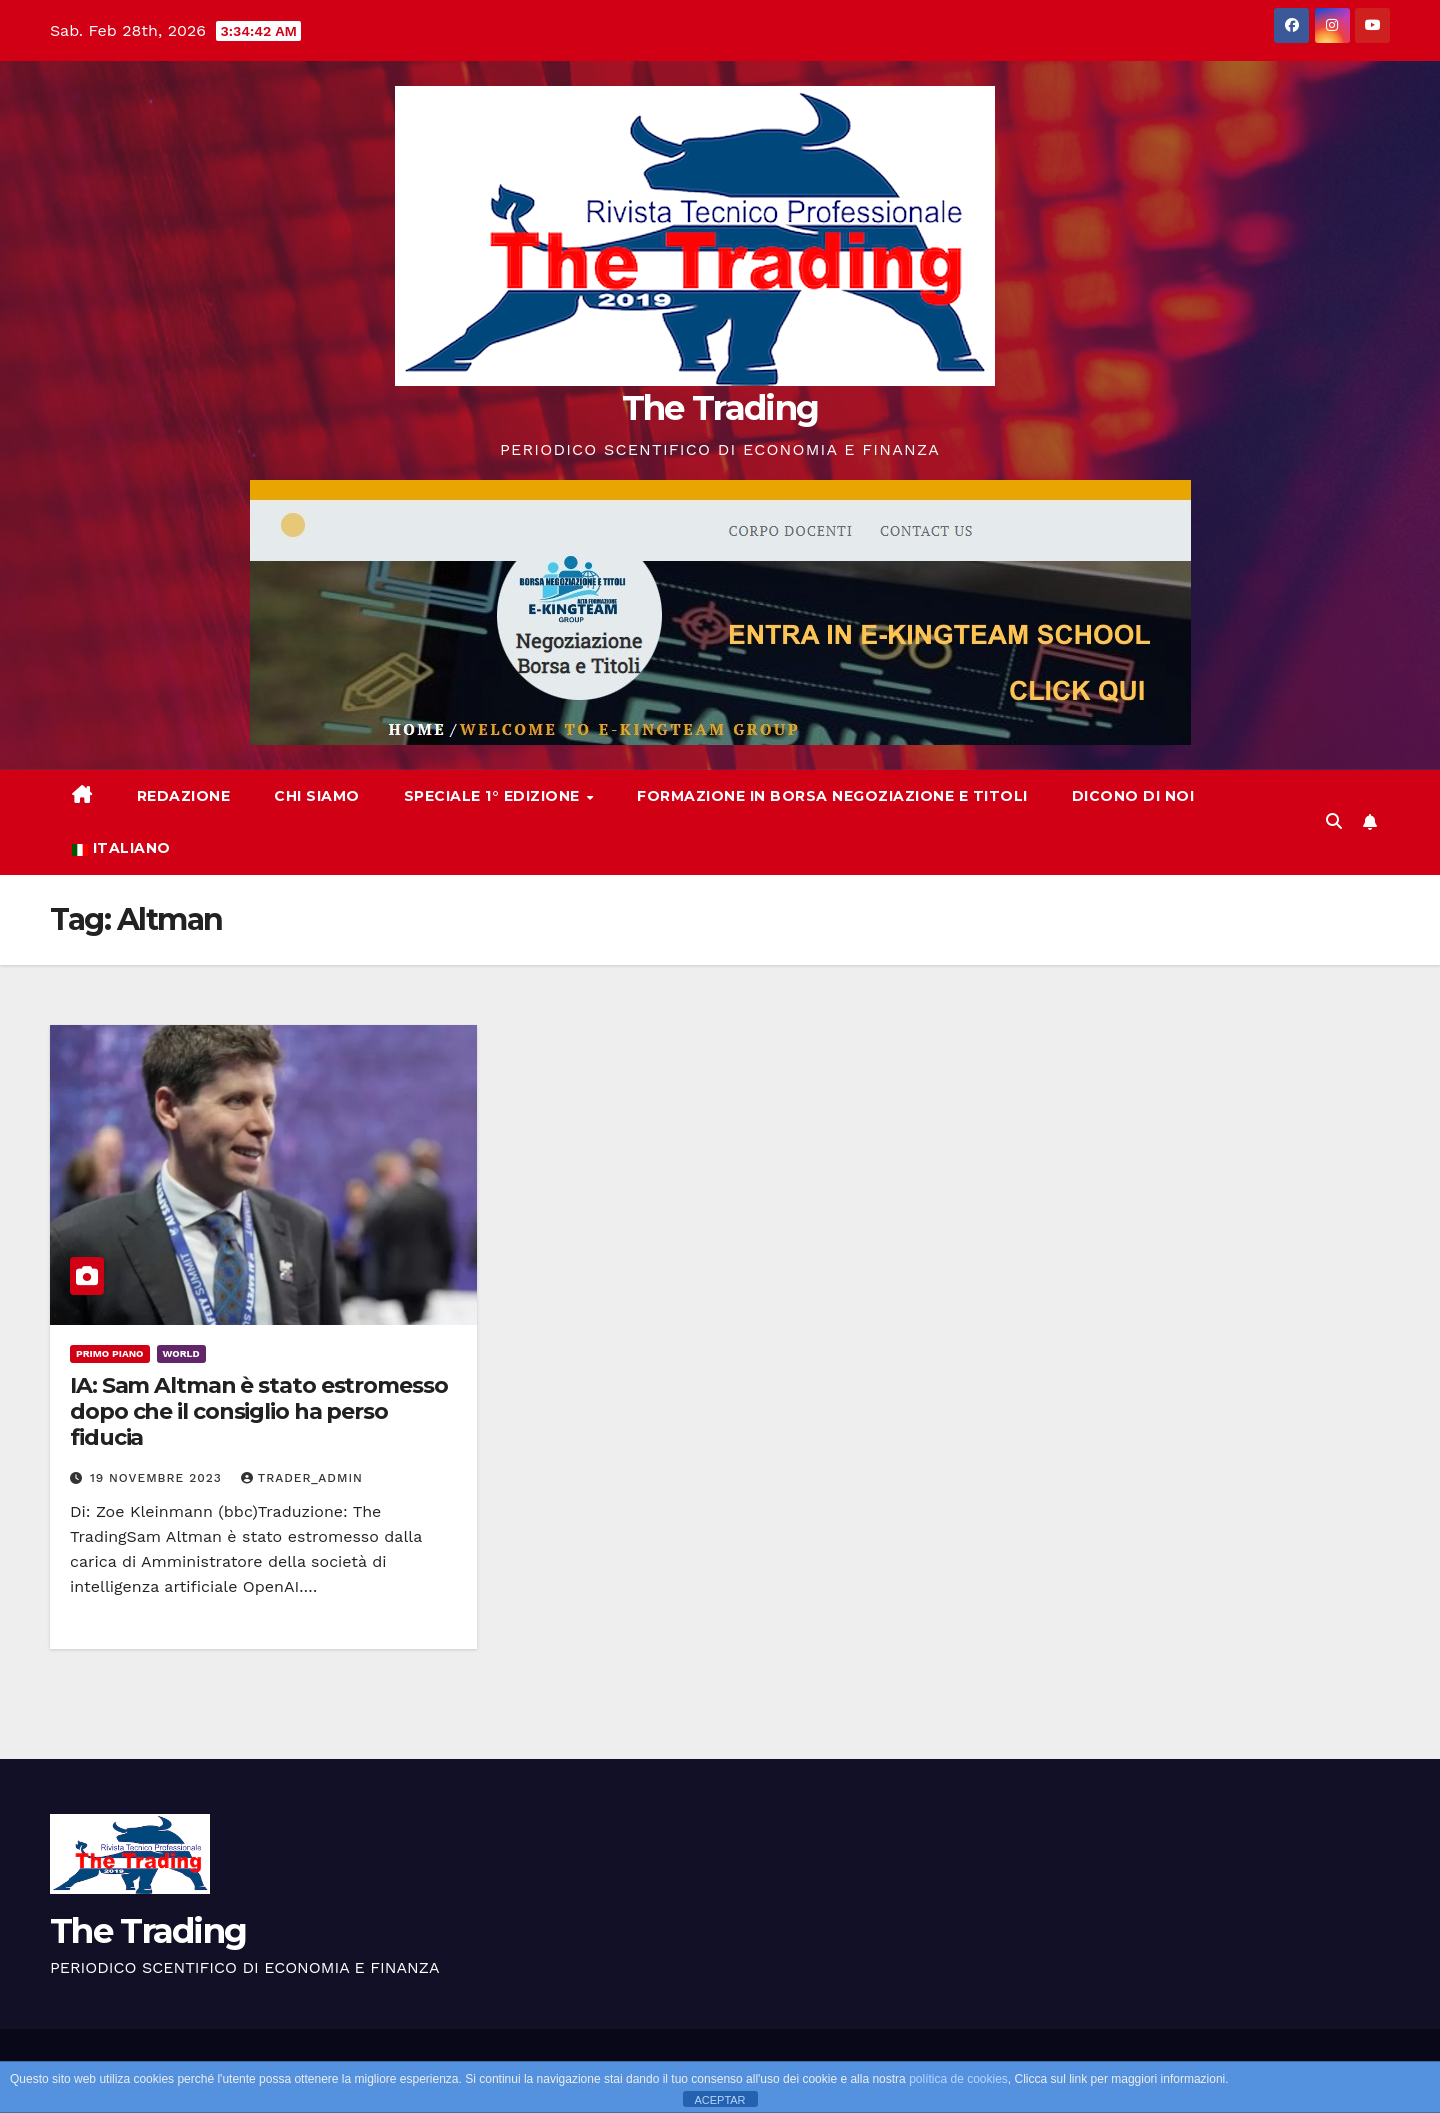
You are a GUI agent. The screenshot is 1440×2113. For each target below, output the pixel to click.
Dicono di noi (1133, 796)
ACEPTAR (719, 2100)
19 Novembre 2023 (158, 1478)
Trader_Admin (302, 1478)
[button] (1334, 821)
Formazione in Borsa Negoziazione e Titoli (832, 796)
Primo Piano (110, 1353)
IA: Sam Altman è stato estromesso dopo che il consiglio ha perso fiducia (259, 1412)
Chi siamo (317, 796)
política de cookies (958, 2079)
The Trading (720, 408)
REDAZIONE (184, 796)
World (181, 1353)
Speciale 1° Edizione (494, 796)
